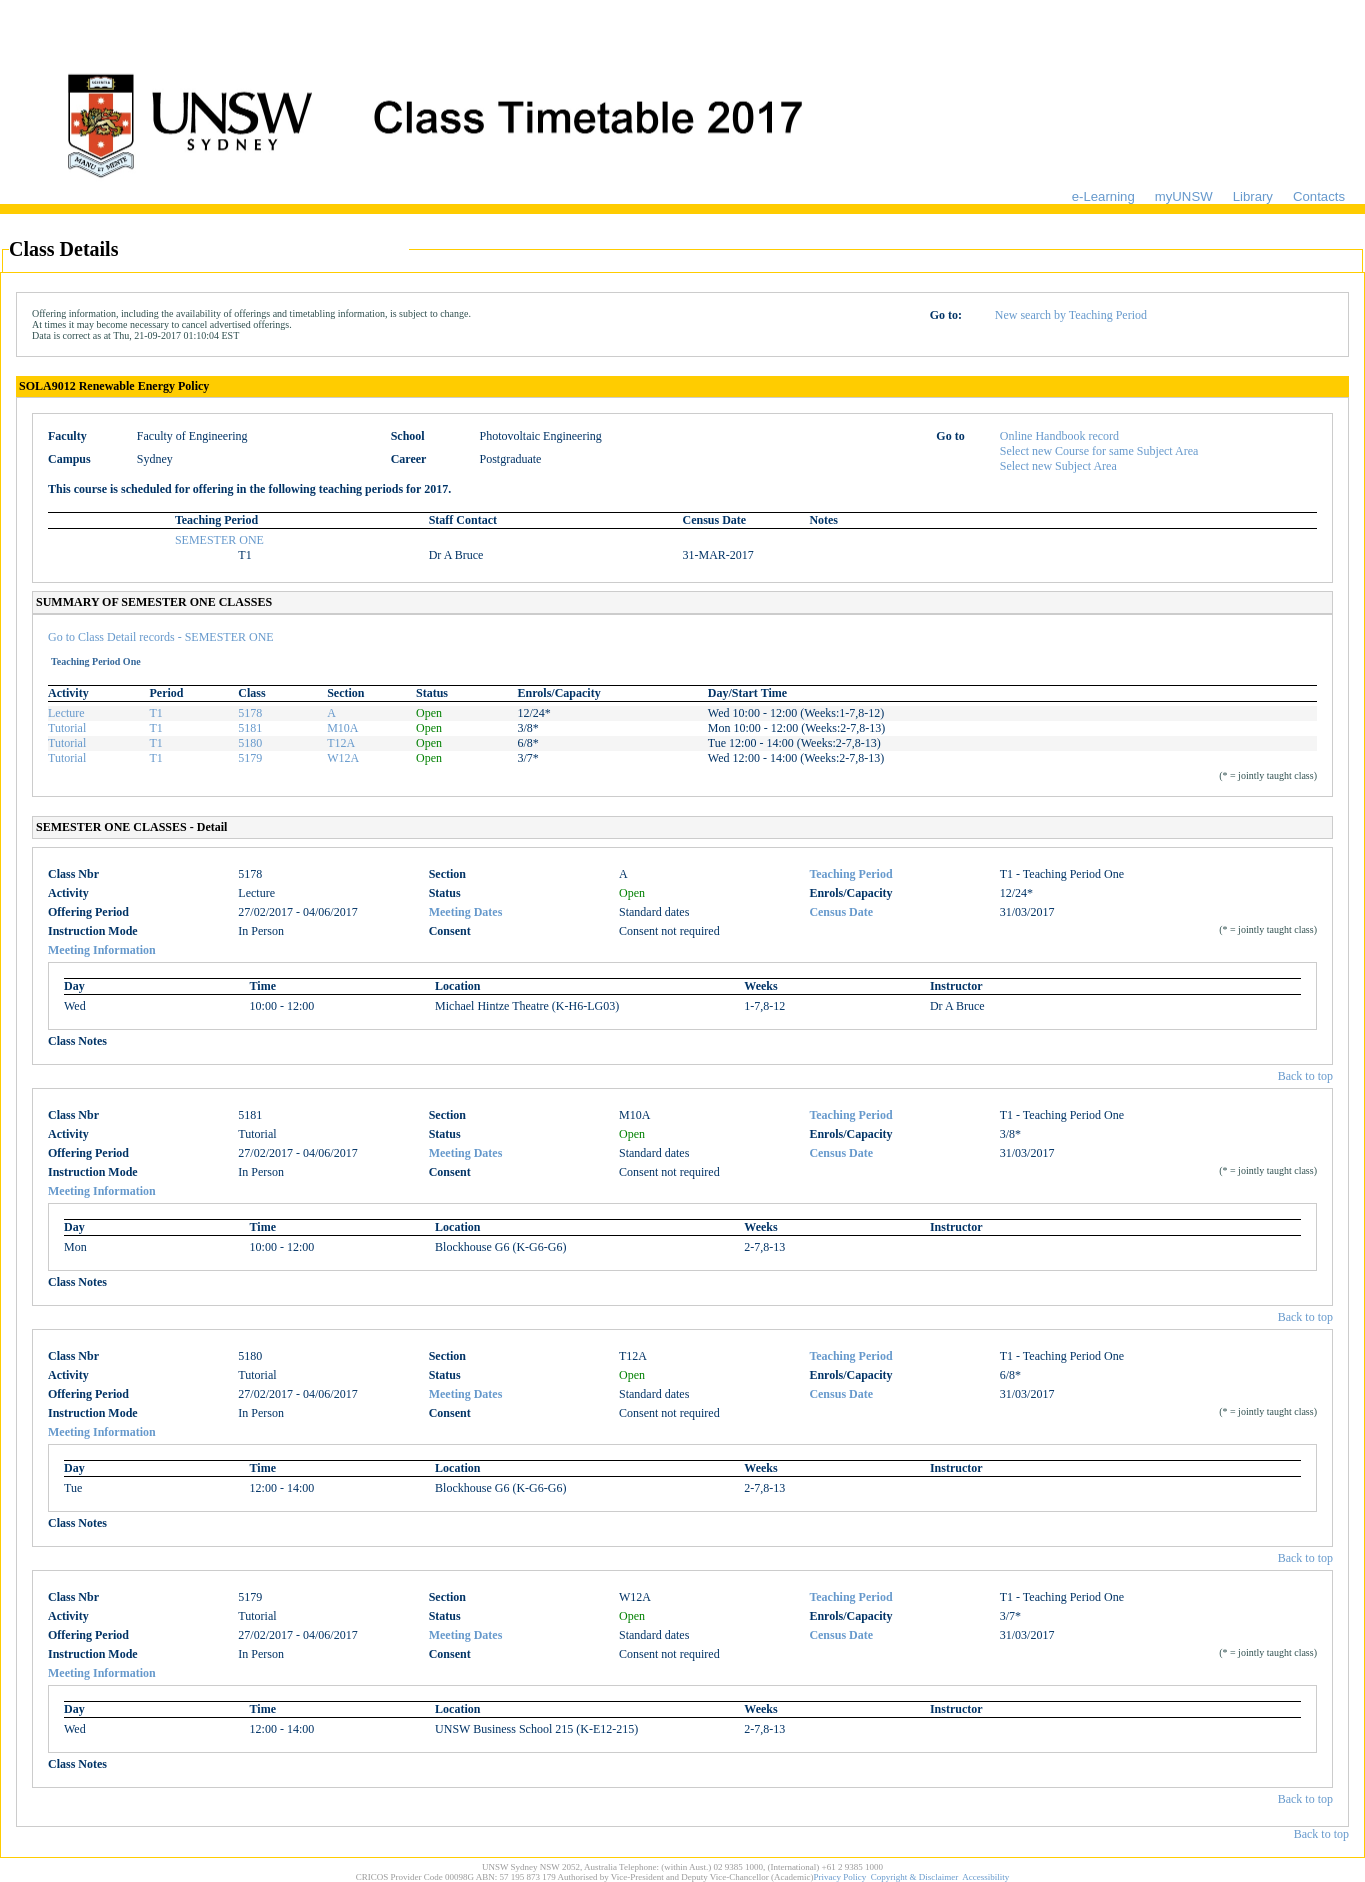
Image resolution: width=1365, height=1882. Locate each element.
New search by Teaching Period (1071, 315)
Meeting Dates (466, 912)
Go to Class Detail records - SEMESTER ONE (161, 637)
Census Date (841, 912)
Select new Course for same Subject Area (1099, 451)
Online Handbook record (1059, 436)
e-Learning (1103, 196)
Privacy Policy (840, 1877)
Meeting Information (102, 950)
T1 (156, 713)
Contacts (1319, 196)
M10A (342, 728)
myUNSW (1184, 196)
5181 (250, 728)
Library (1253, 196)
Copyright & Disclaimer (915, 1877)
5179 (250, 758)
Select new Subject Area (1058, 466)
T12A (341, 743)
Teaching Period (850, 874)
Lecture (66, 713)
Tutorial (67, 728)
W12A (343, 758)
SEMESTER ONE (219, 540)
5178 (250, 713)
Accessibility (985, 1877)
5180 (250, 743)
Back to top (1305, 1076)
